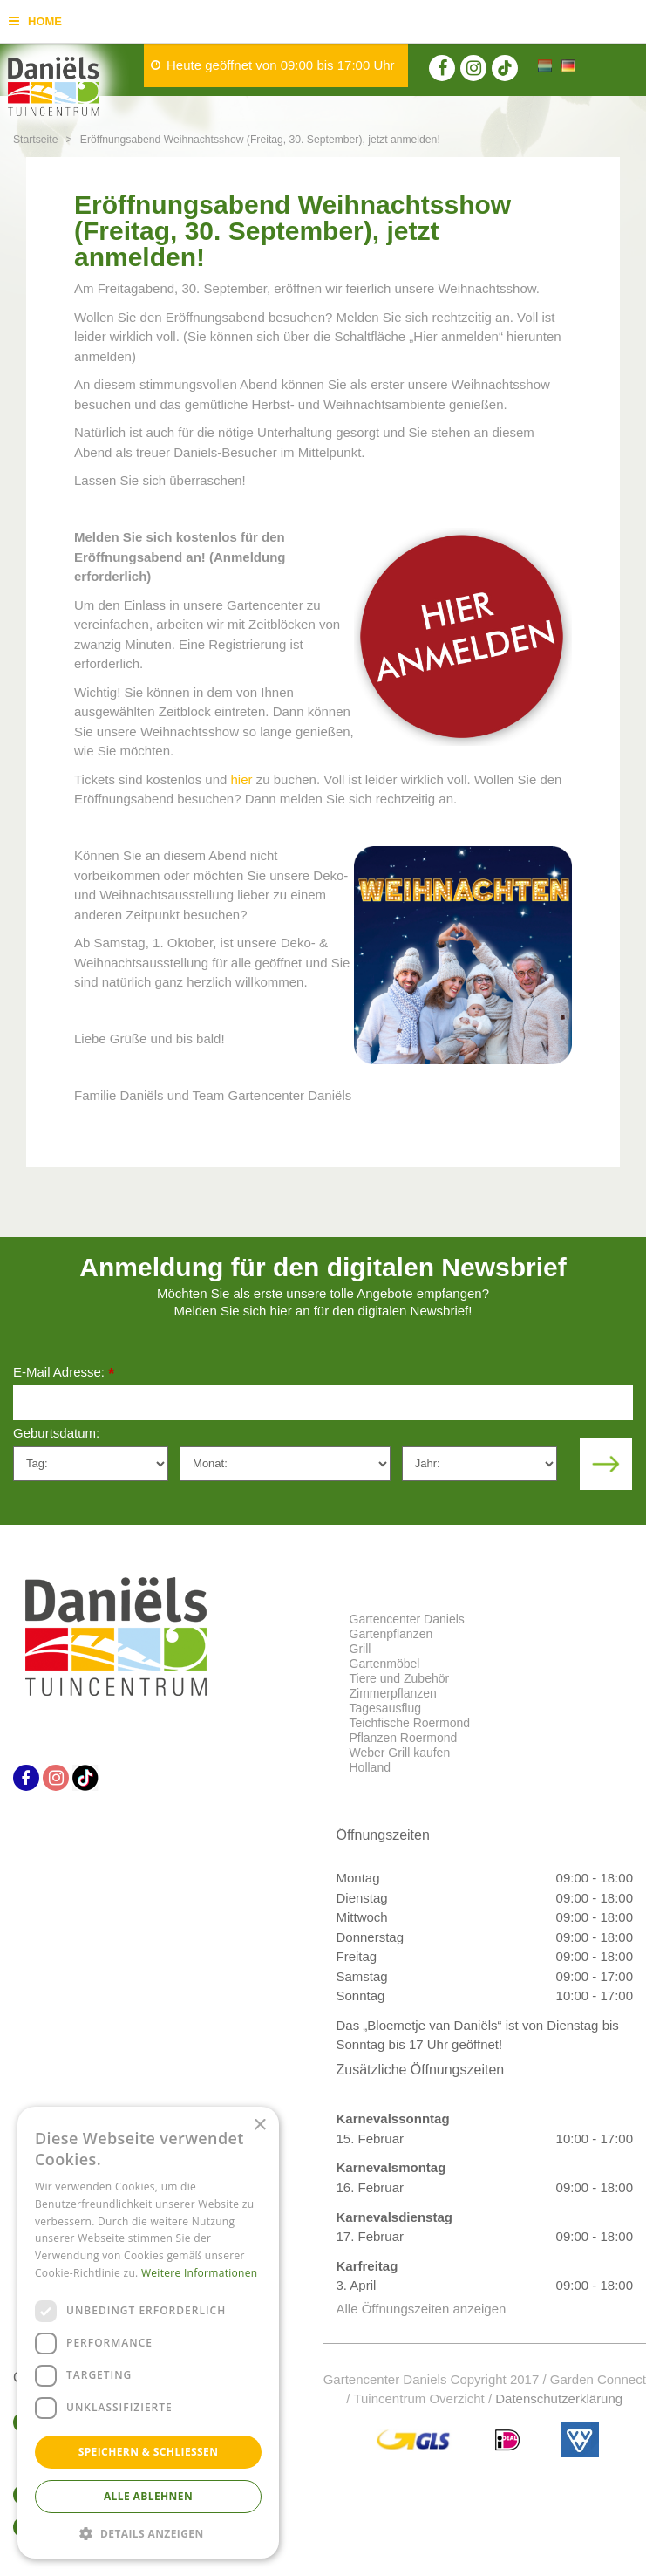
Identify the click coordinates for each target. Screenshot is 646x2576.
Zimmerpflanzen (393, 1693)
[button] (148, 2533)
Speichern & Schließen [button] (148, 2451)
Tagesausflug (386, 1708)
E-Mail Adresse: (63, 1373)
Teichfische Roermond (410, 1723)
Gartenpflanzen (391, 1634)
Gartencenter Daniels (407, 1619)
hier (242, 779)
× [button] (259, 2125)
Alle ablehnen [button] (148, 2496)
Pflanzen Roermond (404, 1738)
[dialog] (148, 2333)
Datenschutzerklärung (558, 2398)
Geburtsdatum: (56, 1432)
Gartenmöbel (385, 1664)
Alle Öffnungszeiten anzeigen (422, 2308)
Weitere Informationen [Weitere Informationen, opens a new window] (199, 2272)
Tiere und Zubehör (400, 1678)
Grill (360, 1649)
